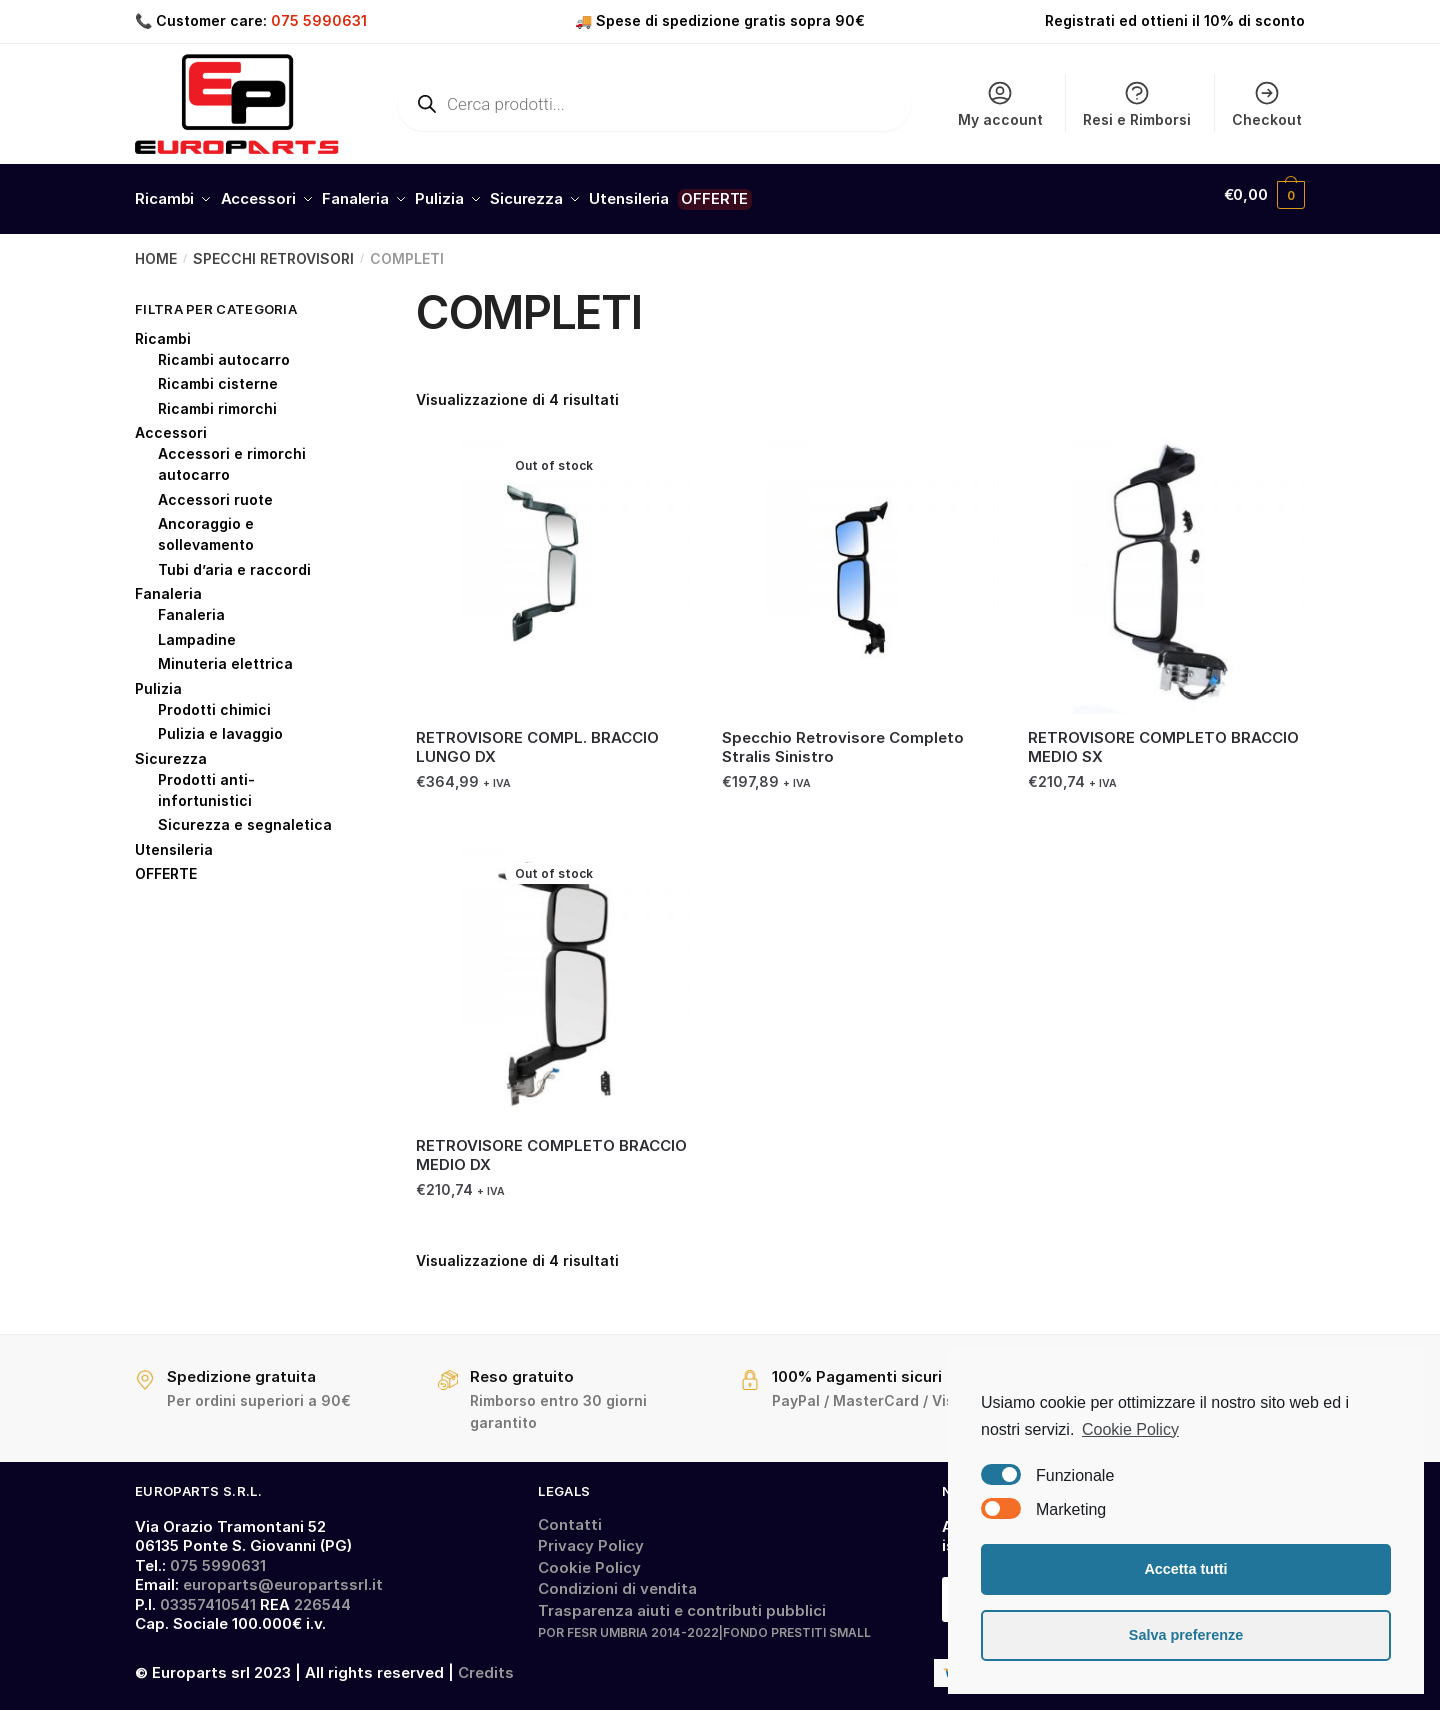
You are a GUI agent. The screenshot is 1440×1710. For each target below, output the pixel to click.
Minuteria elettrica (225, 654)
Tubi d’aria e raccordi (234, 559)
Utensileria (174, 839)
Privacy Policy (591, 1536)
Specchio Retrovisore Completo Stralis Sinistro (843, 738)
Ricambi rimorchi (217, 398)
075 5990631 (319, 20)
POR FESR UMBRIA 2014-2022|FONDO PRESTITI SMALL (704, 1623)
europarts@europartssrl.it (283, 1575)
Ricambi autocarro (224, 349)
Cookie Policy (589, 1557)
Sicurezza (171, 748)
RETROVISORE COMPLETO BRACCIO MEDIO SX (1163, 738)
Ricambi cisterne (218, 374)
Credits (486, 1663)
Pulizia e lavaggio (220, 724)
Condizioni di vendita (617, 1579)
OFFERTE (166, 864)
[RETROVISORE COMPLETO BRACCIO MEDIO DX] (554, 974)
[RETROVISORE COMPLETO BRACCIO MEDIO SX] (1166, 566)
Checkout (1267, 103)
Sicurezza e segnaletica (245, 815)
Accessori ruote (215, 489)
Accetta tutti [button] (1185, 1569)
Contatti (570, 1514)
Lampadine (197, 629)
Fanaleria (168, 584)
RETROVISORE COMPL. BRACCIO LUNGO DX (537, 738)
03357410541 (208, 1594)
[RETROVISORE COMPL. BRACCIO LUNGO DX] (554, 566)
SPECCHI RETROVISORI (273, 249)
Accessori (171, 423)
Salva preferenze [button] (1186, 1635)
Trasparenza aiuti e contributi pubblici (682, 1600)
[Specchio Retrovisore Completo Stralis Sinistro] (860, 566)
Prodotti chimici (214, 699)
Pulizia (158, 678)
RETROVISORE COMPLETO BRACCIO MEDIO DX (551, 1145)
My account (1000, 103)
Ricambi (163, 328)
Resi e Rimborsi (1137, 103)
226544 (322, 1594)
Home (156, 249)
